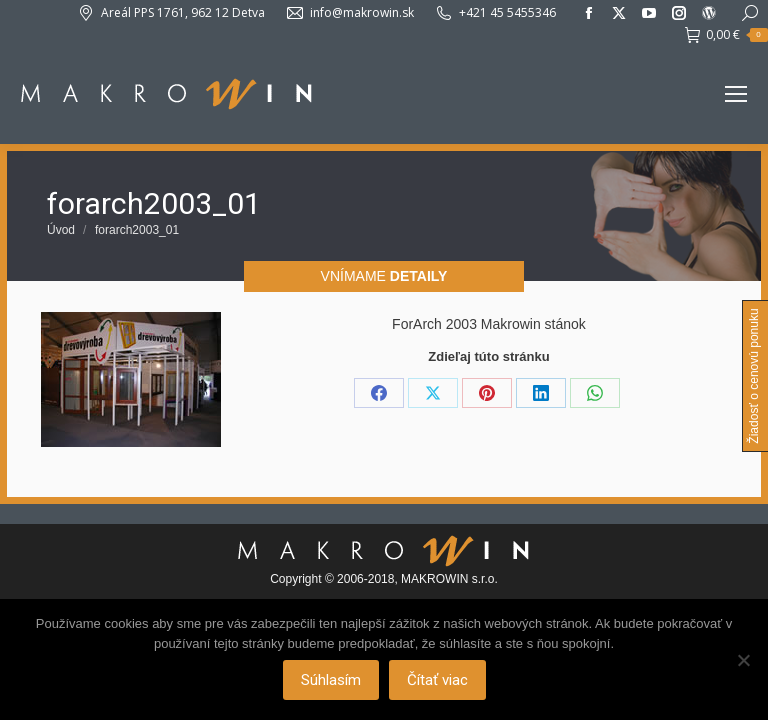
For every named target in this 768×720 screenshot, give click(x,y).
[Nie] (743, 660)
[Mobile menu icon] (736, 94)
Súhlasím (331, 680)
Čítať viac (437, 680)
